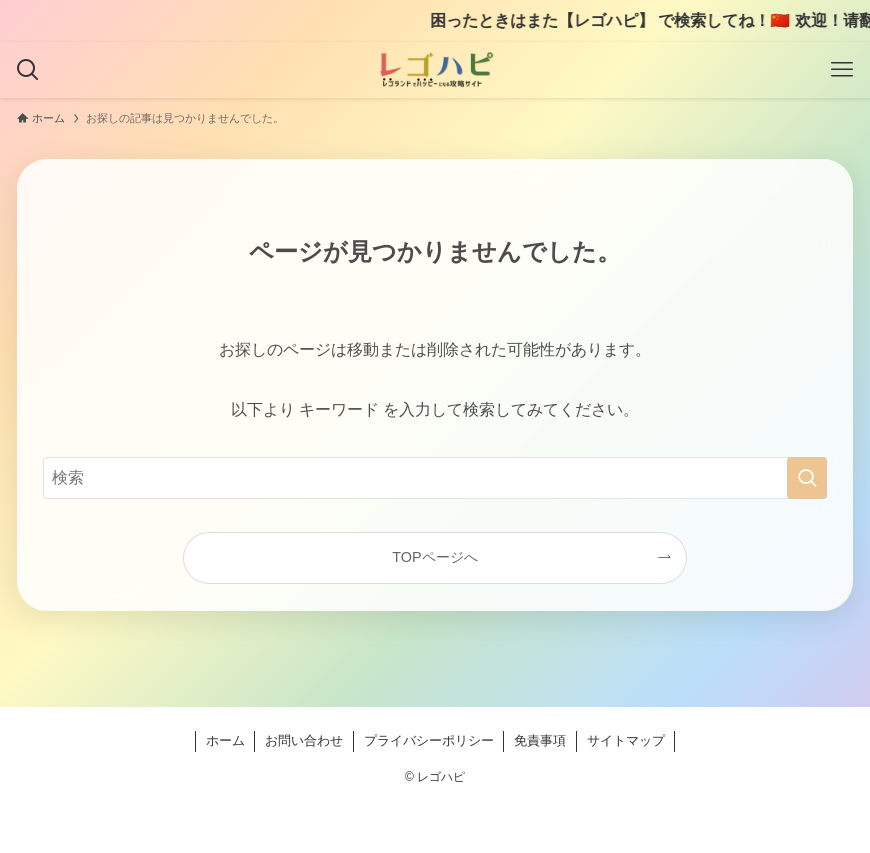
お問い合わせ (304, 740)
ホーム (225, 740)
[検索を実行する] (807, 478)
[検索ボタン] (28, 70)
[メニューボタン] (842, 70)
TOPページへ (434, 557)
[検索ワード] (434, 478)
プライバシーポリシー (429, 740)
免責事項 (540, 740)
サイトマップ (626, 740)
